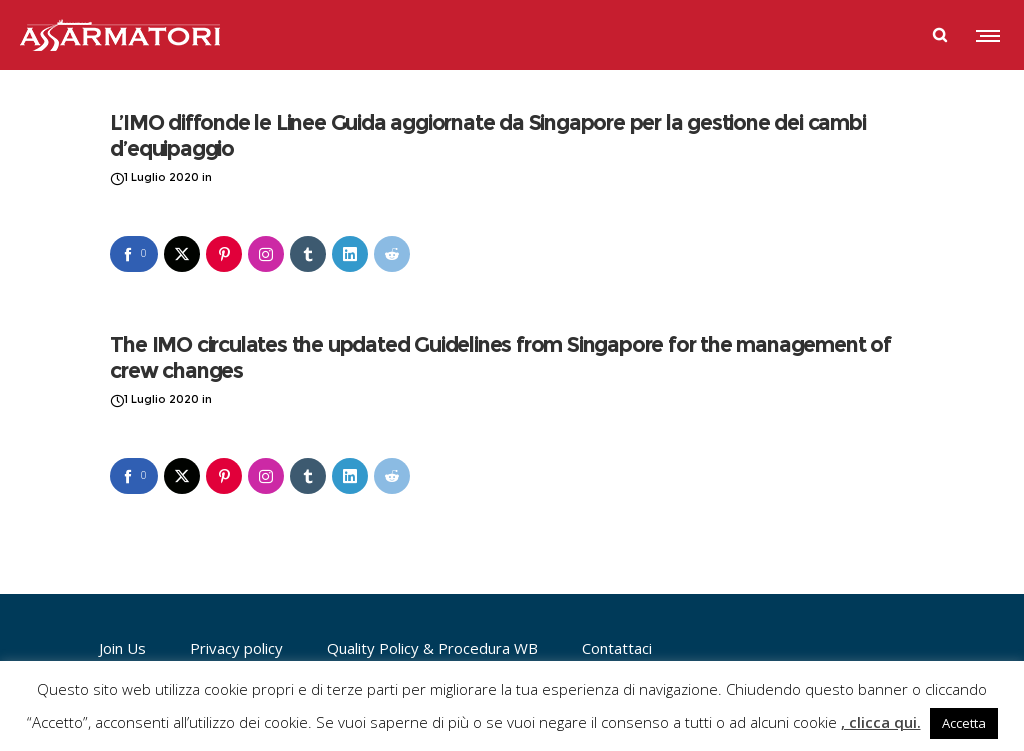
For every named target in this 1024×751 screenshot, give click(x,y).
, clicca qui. (881, 722)
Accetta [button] (964, 723)
